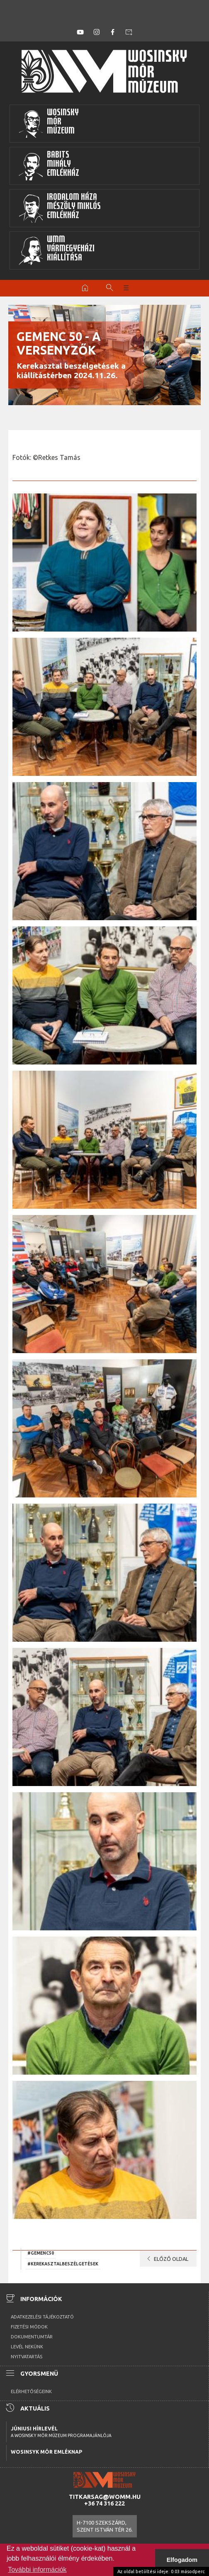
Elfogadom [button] (182, 2560)
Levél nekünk (27, 2346)
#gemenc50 (40, 2252)
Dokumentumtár (32, 2336)
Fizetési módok (29, 2326)
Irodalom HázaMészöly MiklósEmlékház (59, 208)
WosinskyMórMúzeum (48, 123)
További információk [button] (37, 2569)
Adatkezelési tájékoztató (42, 2316)
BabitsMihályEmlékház (48, 165)
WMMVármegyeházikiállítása (56, 250)
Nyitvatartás (26, 2356)
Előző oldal (166, 2259)
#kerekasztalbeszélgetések (62, 2263)
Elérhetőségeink (31, 2391)
